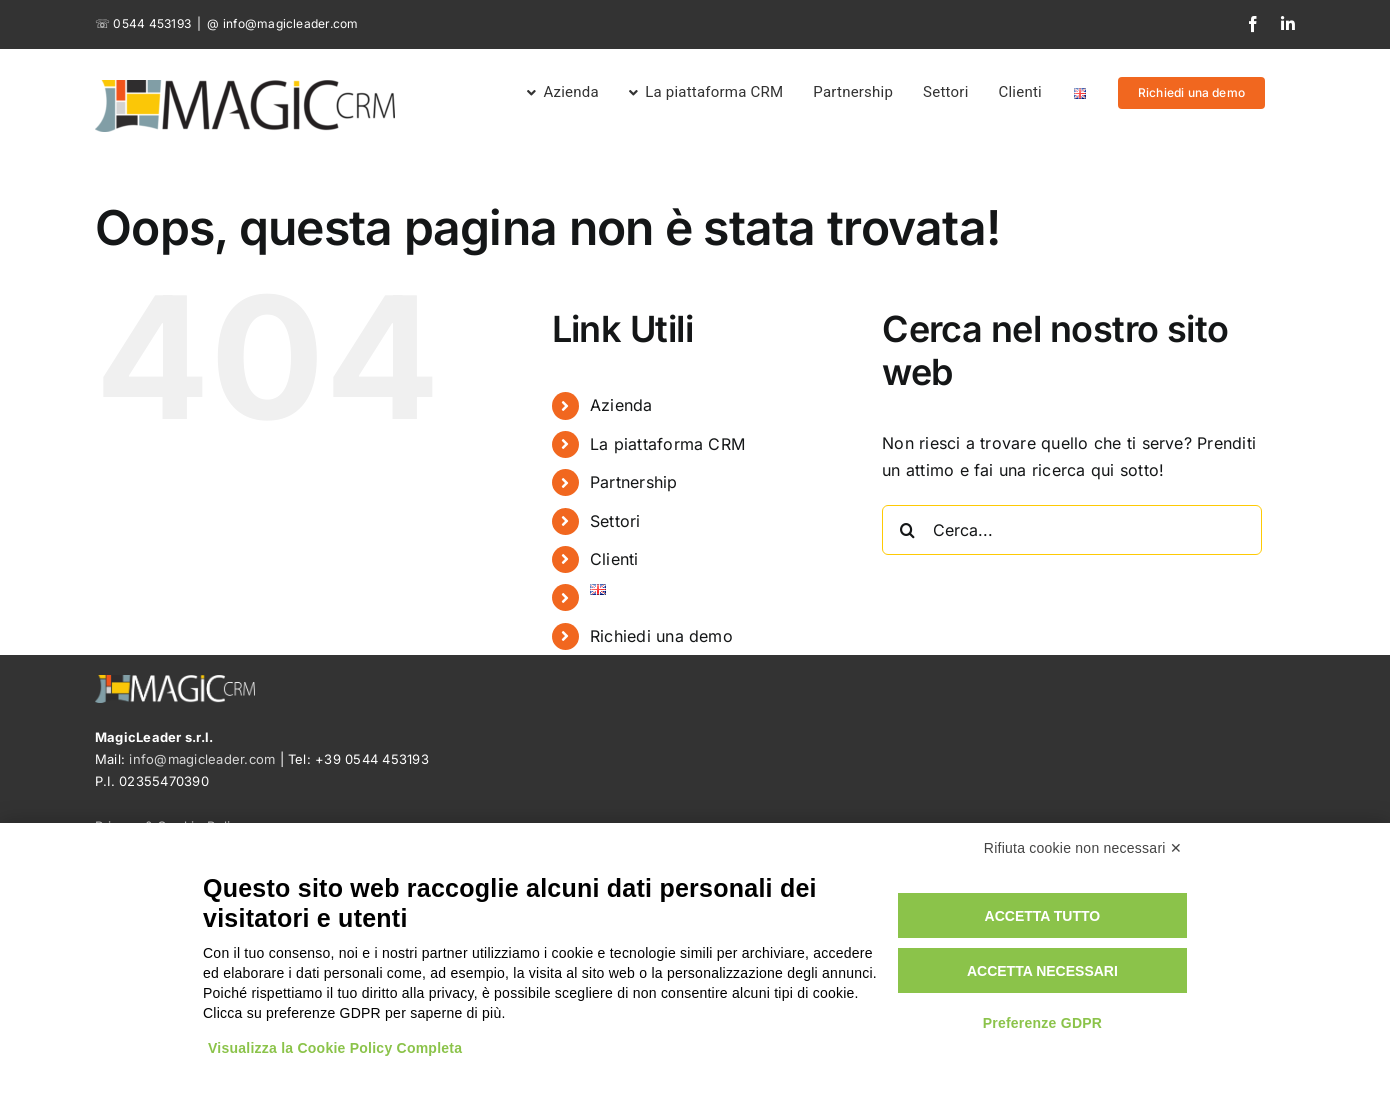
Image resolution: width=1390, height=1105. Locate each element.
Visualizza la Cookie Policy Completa (335, 1048)
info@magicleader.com (202, 759)
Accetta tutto (1043, 916)
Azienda (621, 405)
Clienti (614, 559)
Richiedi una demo (661, 636)
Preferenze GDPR (1043, 1023)
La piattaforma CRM (667, 444)
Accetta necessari (1042, 971)
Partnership (634, 482)
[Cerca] (907, 530)
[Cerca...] (1072, 530)
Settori (615, 521)
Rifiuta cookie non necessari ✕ (1083, 848)
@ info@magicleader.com (282, 23)
